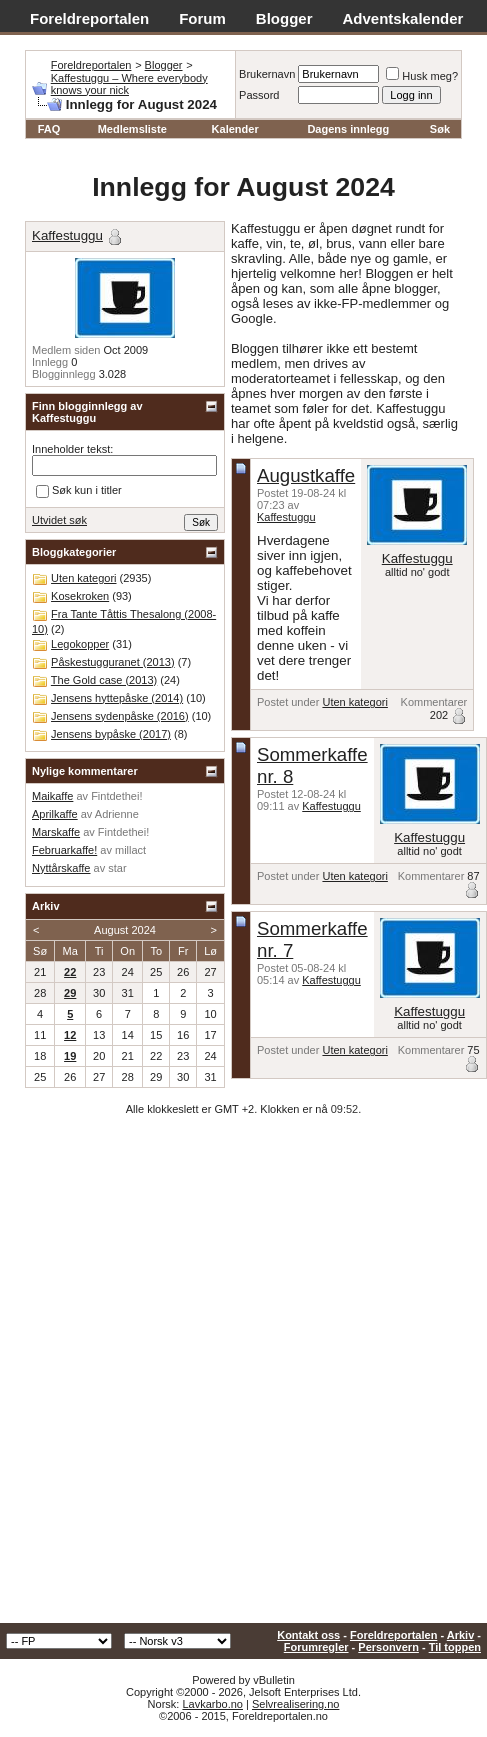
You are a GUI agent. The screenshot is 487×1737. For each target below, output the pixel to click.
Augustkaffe (306, 475)
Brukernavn (267, 74)
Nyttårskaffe (61, 868)
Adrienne (117, 814)
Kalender (235, 129)
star (117, 868)
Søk (440, 129)
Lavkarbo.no (212, 1704)
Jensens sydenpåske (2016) (120, 716)
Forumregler (316, 1647)
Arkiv (461, 1635)
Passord (259, 95)
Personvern (388, 1647)
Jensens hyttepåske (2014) (117, 698)
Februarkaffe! (64, 850)
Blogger (284, 18)
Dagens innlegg (348, 129)
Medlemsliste (132, 129)
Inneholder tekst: (72, 449)
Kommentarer (434, 702)
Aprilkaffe (55, 814)
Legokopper (80, 644)
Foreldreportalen (89, 18)
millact (130, 850)
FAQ (49, 129)
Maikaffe (52, 796)
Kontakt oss (308, 1635)
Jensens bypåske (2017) (111, 734)
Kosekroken (80, 596)
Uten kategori (354, 702)
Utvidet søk (59, 520)
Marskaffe (56, 832)
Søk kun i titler (79, 491)
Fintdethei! (116, 796)
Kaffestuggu (286, 517)
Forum (202, 18)
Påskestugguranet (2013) (113, 662)
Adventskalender (403, 18)
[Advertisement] (236, 1376)
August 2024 (125, 930)
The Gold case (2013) (104, 680)
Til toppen (455, 1647)
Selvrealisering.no (295, 1704)
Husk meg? (422, 76)
